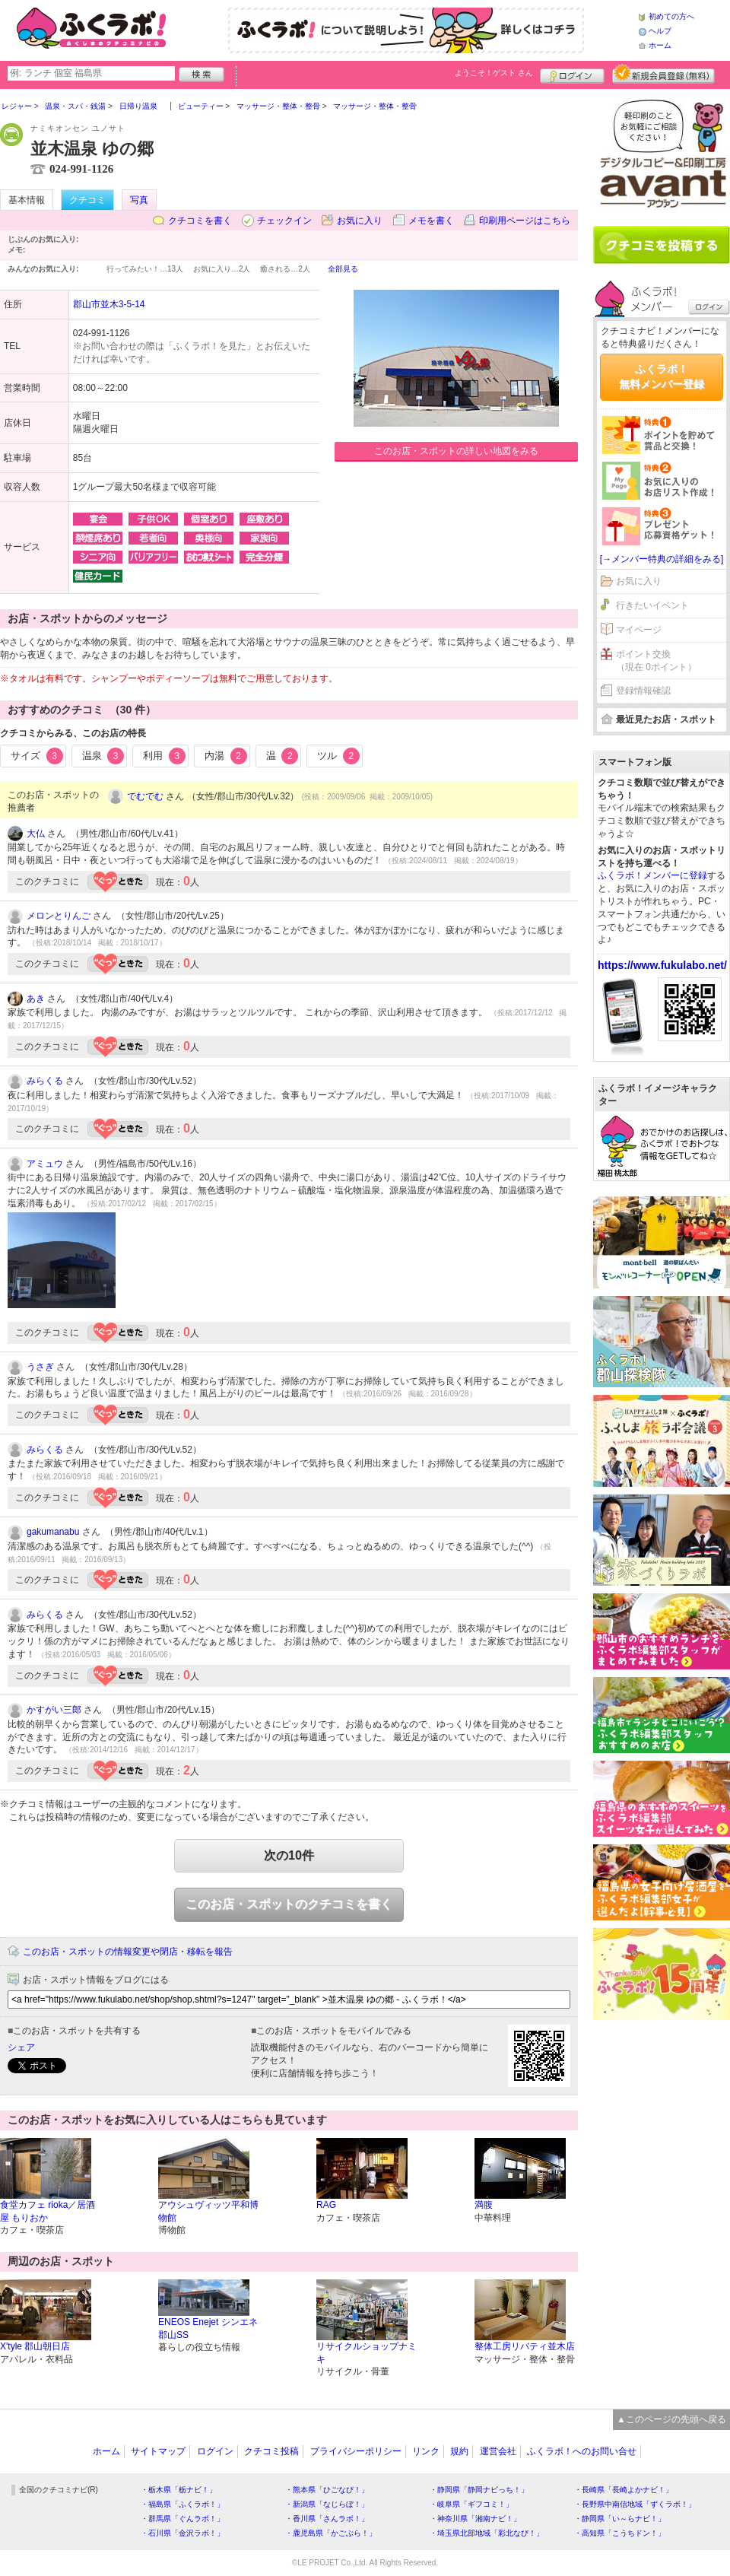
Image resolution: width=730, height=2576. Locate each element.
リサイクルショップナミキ (366, 2353)
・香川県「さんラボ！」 (327, 2518)
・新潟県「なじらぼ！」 (327, 2504)
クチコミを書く (200, 220)
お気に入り (359, 220)
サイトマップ (158, 2451)
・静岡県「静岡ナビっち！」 (479, 2489)
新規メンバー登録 (663, 74)
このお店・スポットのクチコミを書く (289, 1904)
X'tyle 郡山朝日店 (35, 2346)
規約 (459, 2451)
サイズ (37, 756)
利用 (164, 756)
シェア (21, 2047)
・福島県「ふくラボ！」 (182, 2504)
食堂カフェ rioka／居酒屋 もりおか (47, 2211)
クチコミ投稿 (271, 2451)
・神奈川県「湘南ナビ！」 (475, 2518)
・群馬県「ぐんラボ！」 (182, 2518)
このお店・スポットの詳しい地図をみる (456, 451)
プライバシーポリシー (356, 2451)
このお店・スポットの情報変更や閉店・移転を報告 (128, 1951)
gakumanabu (53, 1531)
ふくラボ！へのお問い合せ (581, 2451)
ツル (338, 756)
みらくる (45, 1080)
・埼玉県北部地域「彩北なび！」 (487, 2533)
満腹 (483, 2205)
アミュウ (45, 1163)
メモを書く (431, 220)
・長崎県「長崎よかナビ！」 (623, 2489)
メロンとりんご (58, 915)
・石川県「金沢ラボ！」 (182, 2533)
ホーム (660, 45)
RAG (326, 2205)
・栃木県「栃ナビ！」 (179, 2489)
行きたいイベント (652, 605)
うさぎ (40, 1366)
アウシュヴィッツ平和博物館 (208, 2211)
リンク (426, 2451)
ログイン (572, 74)
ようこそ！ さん (494, 72)
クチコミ (87, 200)
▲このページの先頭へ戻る (671, 2419)
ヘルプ (660, 31)
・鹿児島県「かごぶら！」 (330, 2533)
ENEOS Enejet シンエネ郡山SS (208, 2328)
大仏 (36, 833)
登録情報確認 (643, 690)
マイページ (639, 629)
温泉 (103, 756)
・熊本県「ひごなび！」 (327, 2489)
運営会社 (498, 2451)
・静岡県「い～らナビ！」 (619, 2518)
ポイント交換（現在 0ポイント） (656, 660)
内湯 (226, 756)
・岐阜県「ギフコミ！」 (471, 2504)
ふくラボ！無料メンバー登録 (661, 376)
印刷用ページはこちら (524, 220)
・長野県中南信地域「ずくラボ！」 (635, 2504)
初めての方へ (671, 16)
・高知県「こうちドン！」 (619, 2533)
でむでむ (145, 796)
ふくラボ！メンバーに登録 (652, 875)
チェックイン (284, 220)
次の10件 (289, 1855)
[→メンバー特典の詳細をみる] (662, 559)
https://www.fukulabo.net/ (662, 965)
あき (36, 998)
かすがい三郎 (54, 1709)
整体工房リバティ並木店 (524, 2346)
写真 (139, 200)
